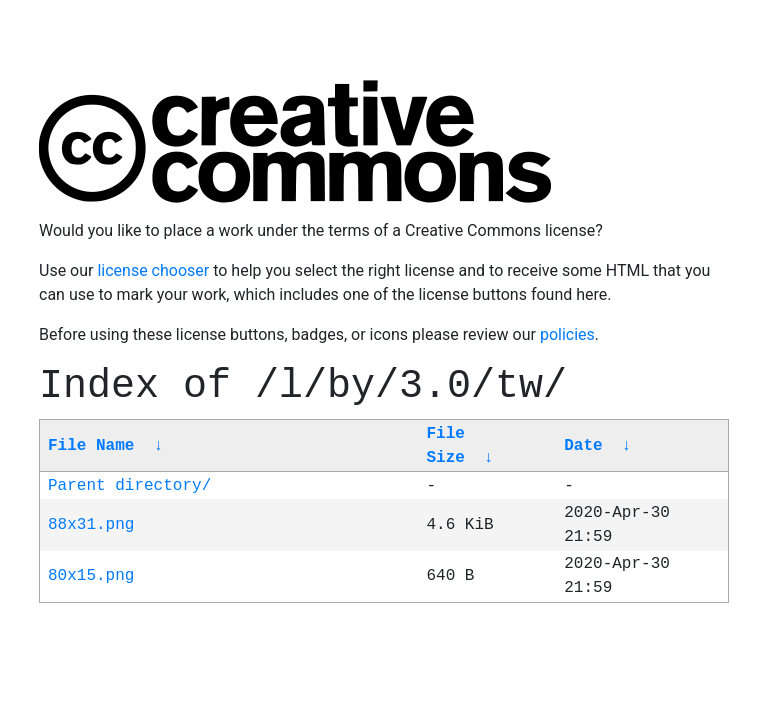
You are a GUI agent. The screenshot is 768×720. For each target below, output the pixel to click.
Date (583, 446)
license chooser (153, 270)
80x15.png (91, 576)
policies (567, 334)
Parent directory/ (129, 486)
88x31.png (91, 525)
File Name (91, 446)
